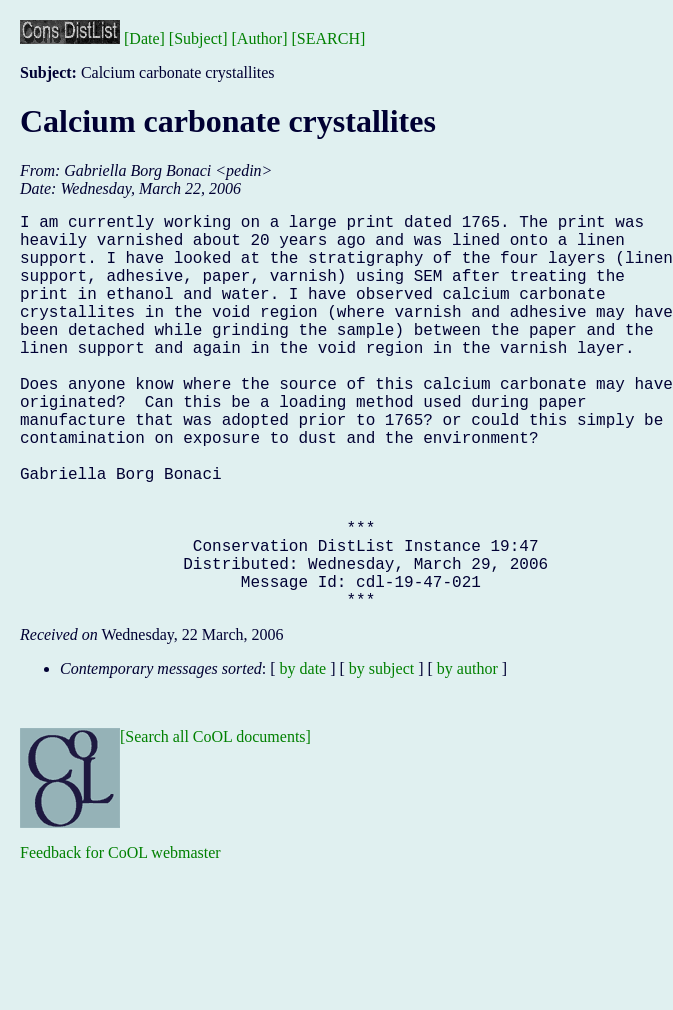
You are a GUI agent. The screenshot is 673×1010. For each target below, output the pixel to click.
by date (303, 756)
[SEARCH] (329, 38)
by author (467, 756)
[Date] (144, 38)
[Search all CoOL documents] (215, 824)
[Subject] (198, 38)
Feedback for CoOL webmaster (120, 940)
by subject (381, 756)
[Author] (260, 38)
